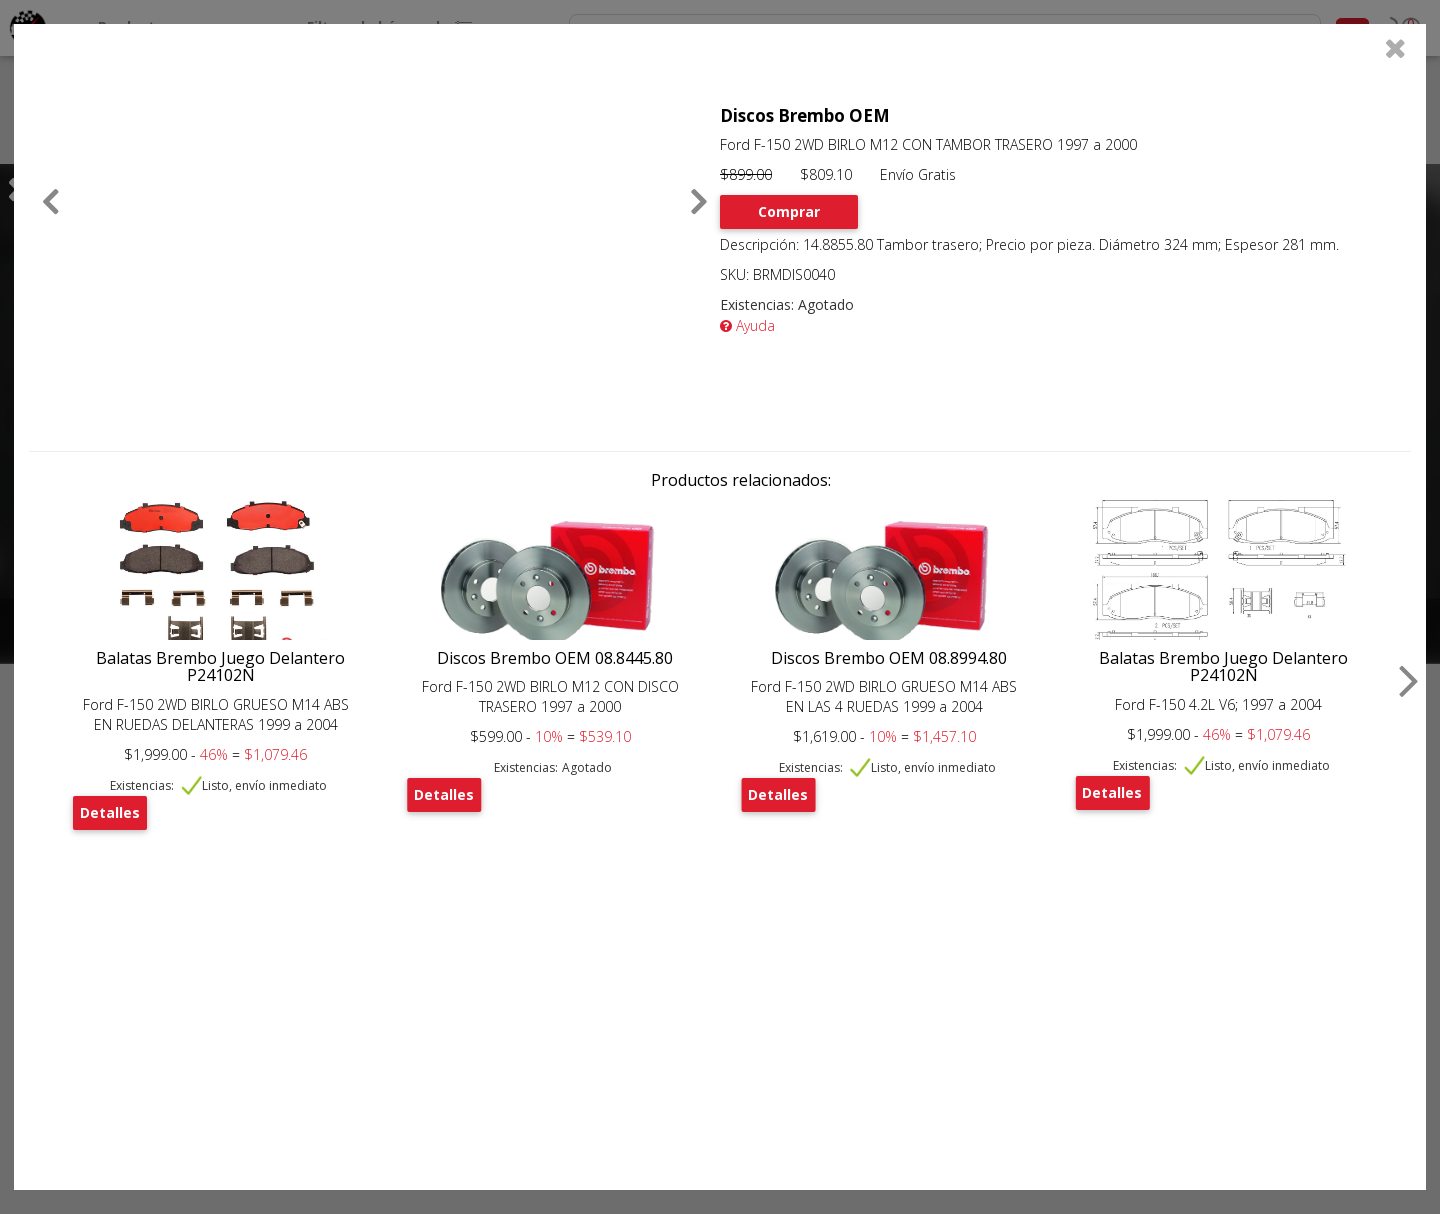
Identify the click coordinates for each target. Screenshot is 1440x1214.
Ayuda (747, 325)
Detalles (110, 812)
